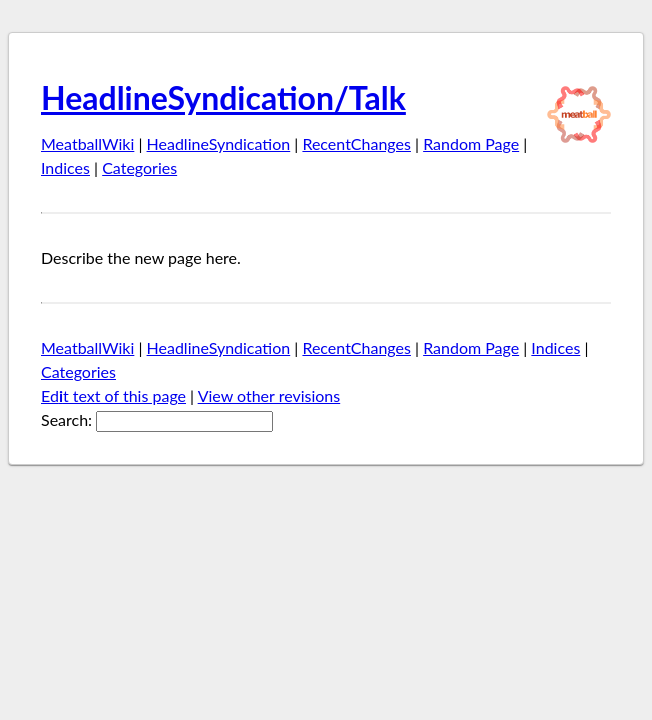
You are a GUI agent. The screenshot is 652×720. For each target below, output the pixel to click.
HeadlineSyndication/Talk (223, 97)
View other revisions (269, 395)
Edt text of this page (113, 395)
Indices (65, 167)
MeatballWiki (87, 143)
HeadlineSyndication (219, 143)
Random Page (471, 143)
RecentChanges (356, 143)
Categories (139, 167)
